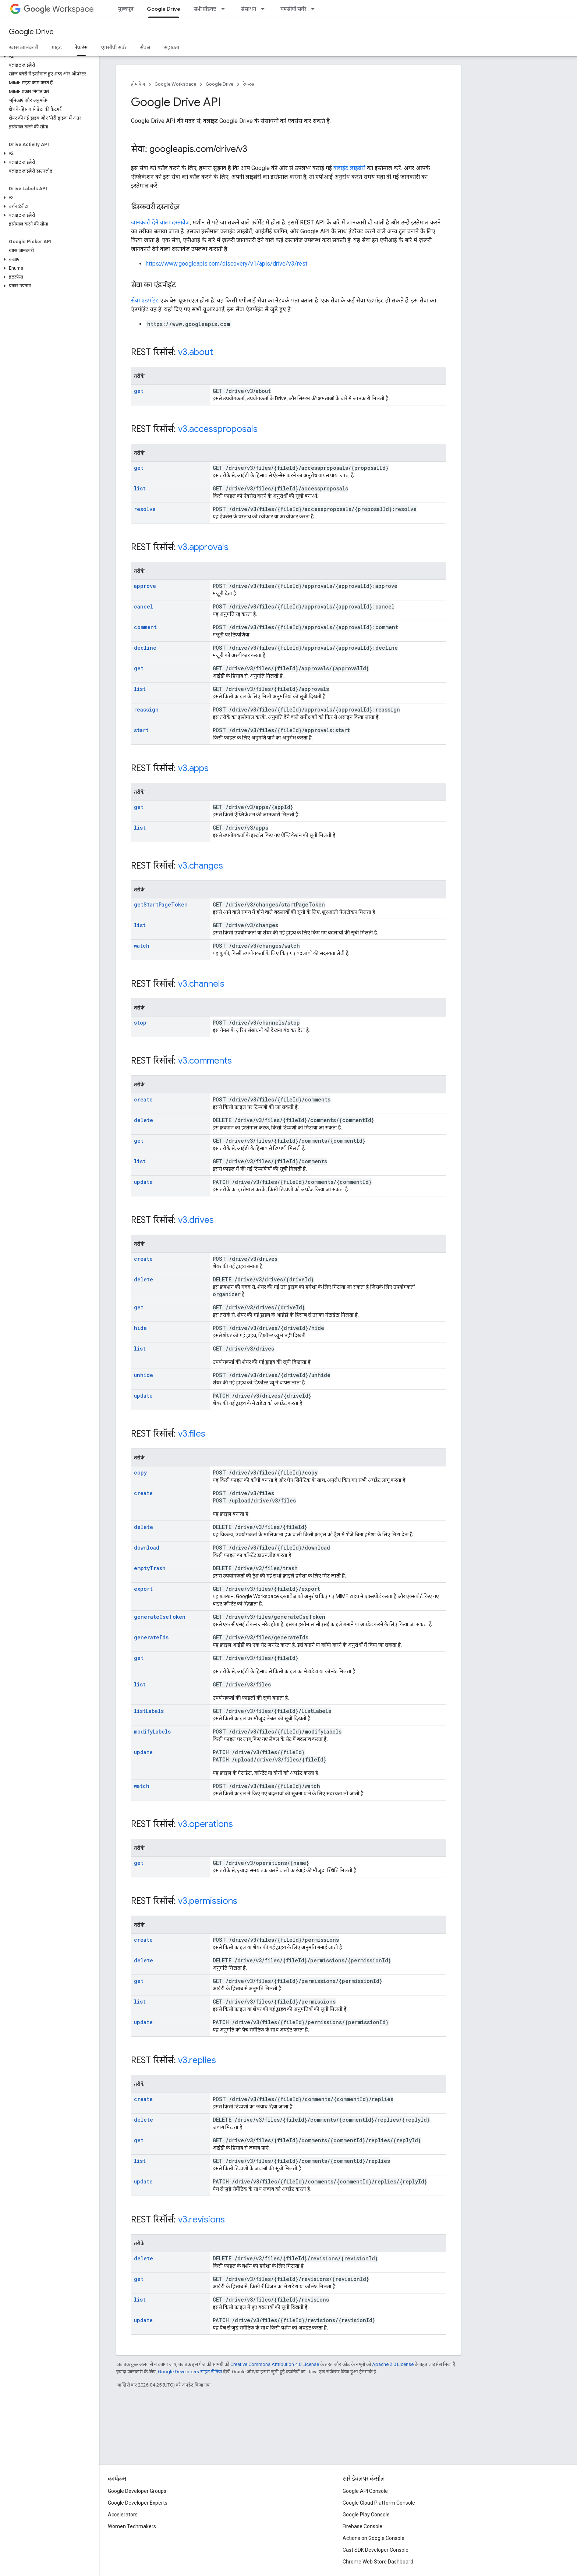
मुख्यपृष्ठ (126, 9)
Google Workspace (175, 84)
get (139, 390)
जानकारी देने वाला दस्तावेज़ (160, 222)
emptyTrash (150, 1568)
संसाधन (248, 9)
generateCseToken (159, 1616)
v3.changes (200, 865)
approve (145, 585)
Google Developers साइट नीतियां (190, 2371)
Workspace (59, 9)
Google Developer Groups (137, 2491)
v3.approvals (203, 547)
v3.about (195, 352)
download (146, 1547)
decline (145, 647)
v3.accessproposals (218, 428)
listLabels (149, 1710)
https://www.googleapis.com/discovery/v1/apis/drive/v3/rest (226, 263)
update (143, 1181)
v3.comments (205, 1060)
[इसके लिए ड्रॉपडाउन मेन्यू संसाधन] (265, 9)
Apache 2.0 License (393, 2364)
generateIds (151, 1637)
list (140, 488)
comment (145, 627)
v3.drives (196, 1219)
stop (140, 1022)
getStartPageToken (161, 904)
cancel (143, 606)
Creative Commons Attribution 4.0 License (274, 2364)
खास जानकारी (23, 47)
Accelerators (123, 2515)
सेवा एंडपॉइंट (145, 300)
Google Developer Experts (137, 2503)
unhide (143, 1375)
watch (141, 945)
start (141, 730)
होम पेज (138, 84)
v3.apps (193, 768)
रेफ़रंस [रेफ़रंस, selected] (81, 47)
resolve (145, 508)
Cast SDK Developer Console (375, 2550)
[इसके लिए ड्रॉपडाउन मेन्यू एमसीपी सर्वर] (315, 9)
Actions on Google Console (373, 2538)
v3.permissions (207, 1900)
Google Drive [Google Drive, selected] (163, 9)
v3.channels (201, 983)
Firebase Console (362, 2526)
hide (140, 1327)
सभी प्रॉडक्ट (205, 9)
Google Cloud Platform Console (379, 2503)
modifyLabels (152, 1731)
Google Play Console (366, 2515)
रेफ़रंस (248, 84)
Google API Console (365, 2491)
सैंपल (145, 47)
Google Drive (31, 31)
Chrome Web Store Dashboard (378, 2562)
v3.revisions (201, 2219)
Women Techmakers (132, 2526)
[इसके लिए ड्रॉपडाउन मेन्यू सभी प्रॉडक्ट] (225, 9)
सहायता (171, 47)
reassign (146, 709)
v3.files (191, 1433)
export (143, 1588)
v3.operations (205, 1824)
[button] (48, 56)
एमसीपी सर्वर (293, 9)
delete (143, 1120)
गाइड (57, 47)
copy (140, 1472)
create (143, 1099)
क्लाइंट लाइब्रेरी (349, 167)
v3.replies (197, 2060)
